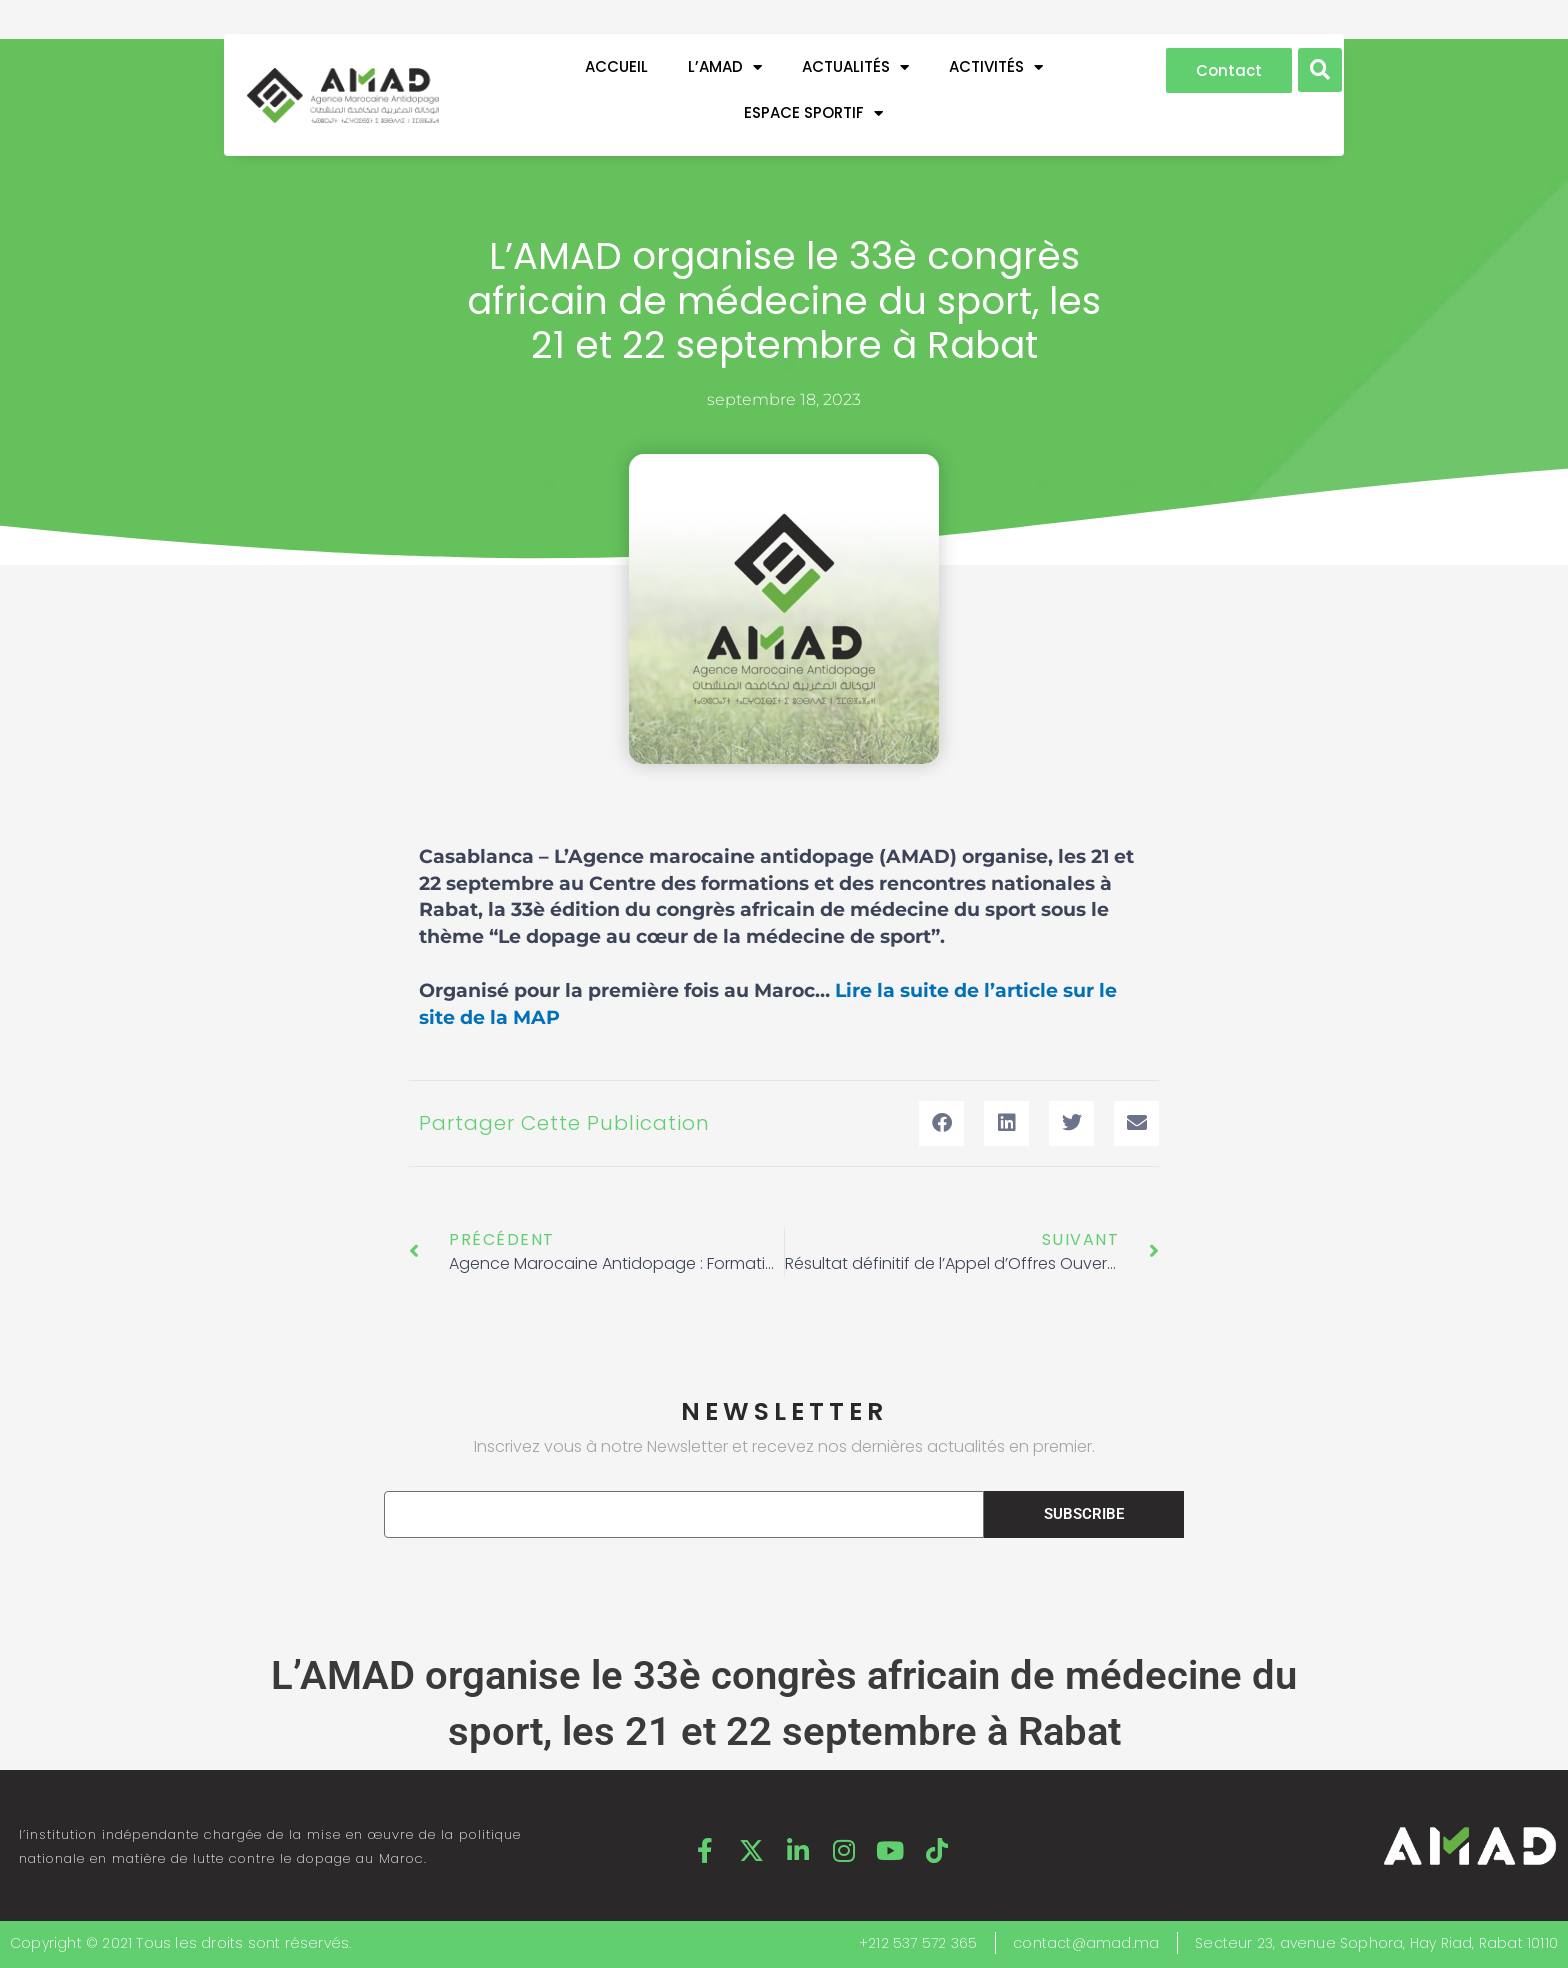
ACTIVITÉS (996, 67)
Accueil (616, 66)
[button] (1320, 70)
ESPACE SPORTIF (813, 113)
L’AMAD (725, 67)
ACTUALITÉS (855, 67)
